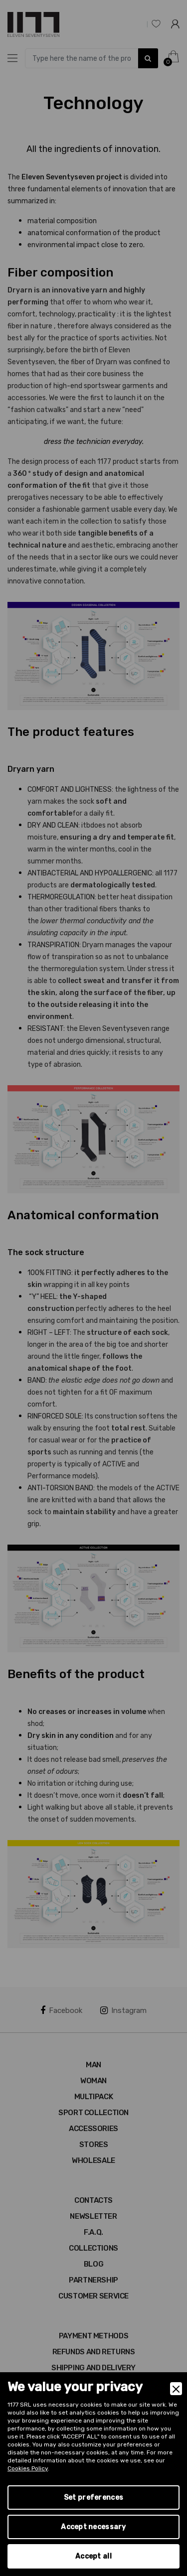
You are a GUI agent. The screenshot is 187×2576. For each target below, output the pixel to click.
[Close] (176, 2388)
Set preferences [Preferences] (93, 2497)
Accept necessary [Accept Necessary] (93, 2527)
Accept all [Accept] (93, 2556)
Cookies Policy (27, 2468)
